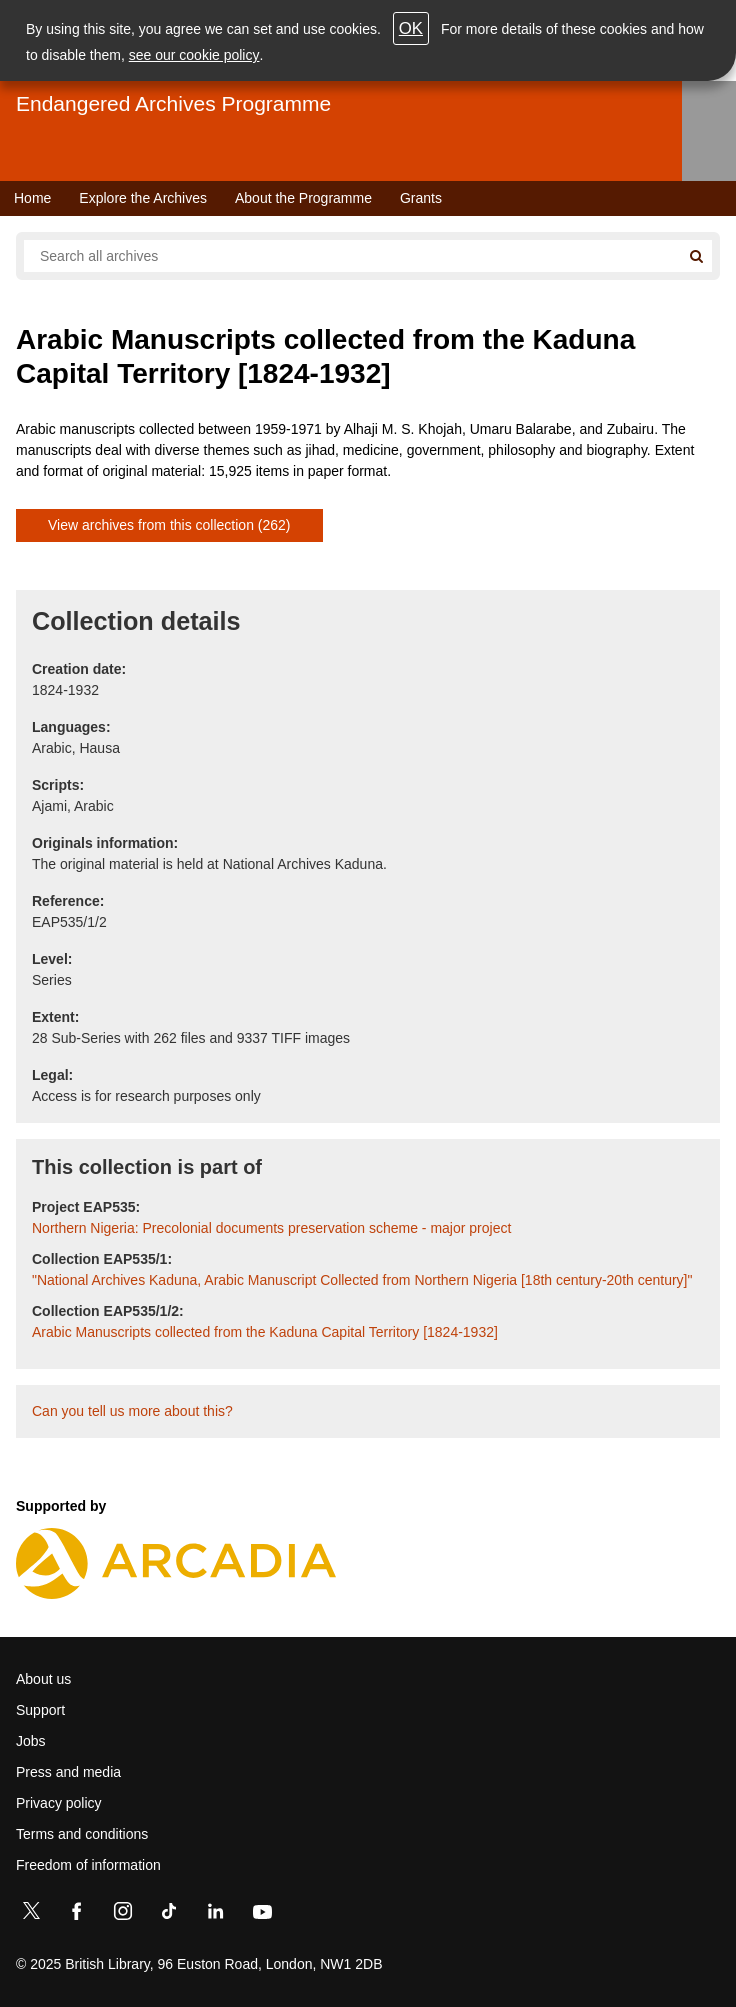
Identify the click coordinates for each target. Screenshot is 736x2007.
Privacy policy (59, 1803)
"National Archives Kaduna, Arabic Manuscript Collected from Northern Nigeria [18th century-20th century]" (362, 1280)
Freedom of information (88, 1865)
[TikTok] (169, 1915)
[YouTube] (262, 1915)
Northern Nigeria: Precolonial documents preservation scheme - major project (271, 1228)
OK (411, 28)
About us (43, 1679)
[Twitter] (31, 1915)
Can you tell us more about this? (132, 1411)
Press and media (68, 1772)
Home (32, 198)
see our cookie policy (194, 55)
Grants (421, 198)
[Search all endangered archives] (352, 256)
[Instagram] (123, 1915)
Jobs (31, 1741)
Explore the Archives (143, 198)
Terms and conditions (82, 1834)
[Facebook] (77, 1915)
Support (40, 1710)
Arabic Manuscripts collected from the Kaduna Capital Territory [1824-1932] (265, 1332)
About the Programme (303, 198)
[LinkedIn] (215, 1915)
